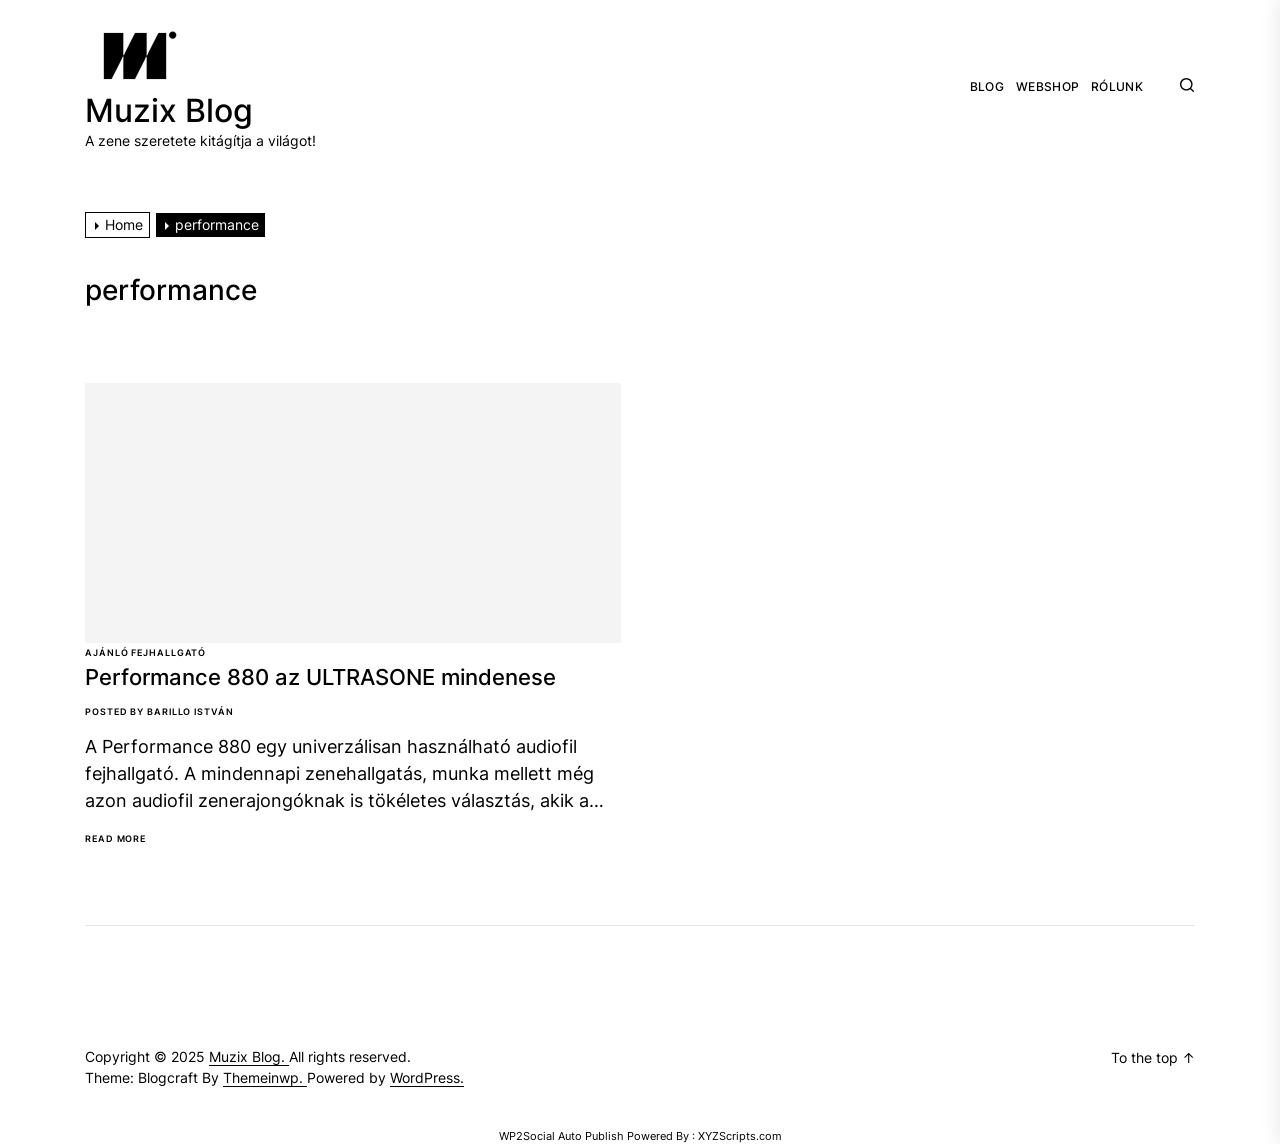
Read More (115, 839)
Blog (987, 87)
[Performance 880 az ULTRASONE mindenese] (353, 513)
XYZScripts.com (740, 1136)
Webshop (1047, 87)
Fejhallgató (168, 652)
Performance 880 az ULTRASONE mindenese (320, 677)
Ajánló (106, 652)
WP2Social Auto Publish (561, 1136)
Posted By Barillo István (159, 711)
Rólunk (1117, 87)
